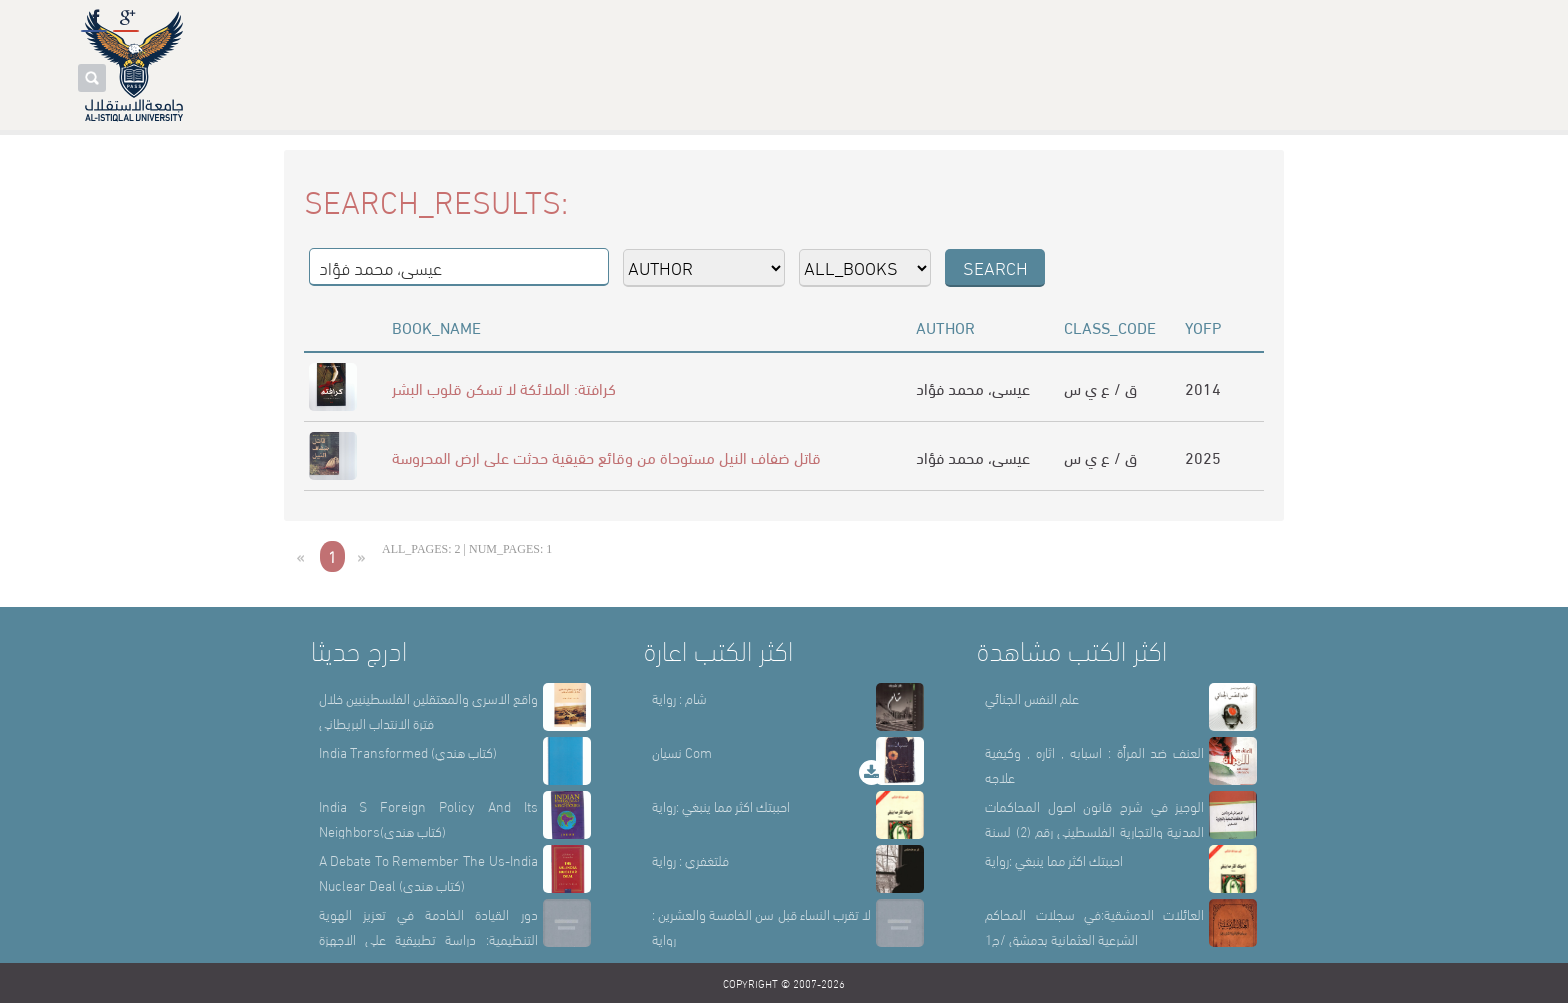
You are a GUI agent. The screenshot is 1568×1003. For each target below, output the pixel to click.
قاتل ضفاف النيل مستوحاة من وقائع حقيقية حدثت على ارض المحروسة (606, 456)
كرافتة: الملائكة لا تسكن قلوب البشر (504, 387)
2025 (1203, 456)
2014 (1203, 387)
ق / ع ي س (1100, 387)
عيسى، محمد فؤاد (973, 387)
